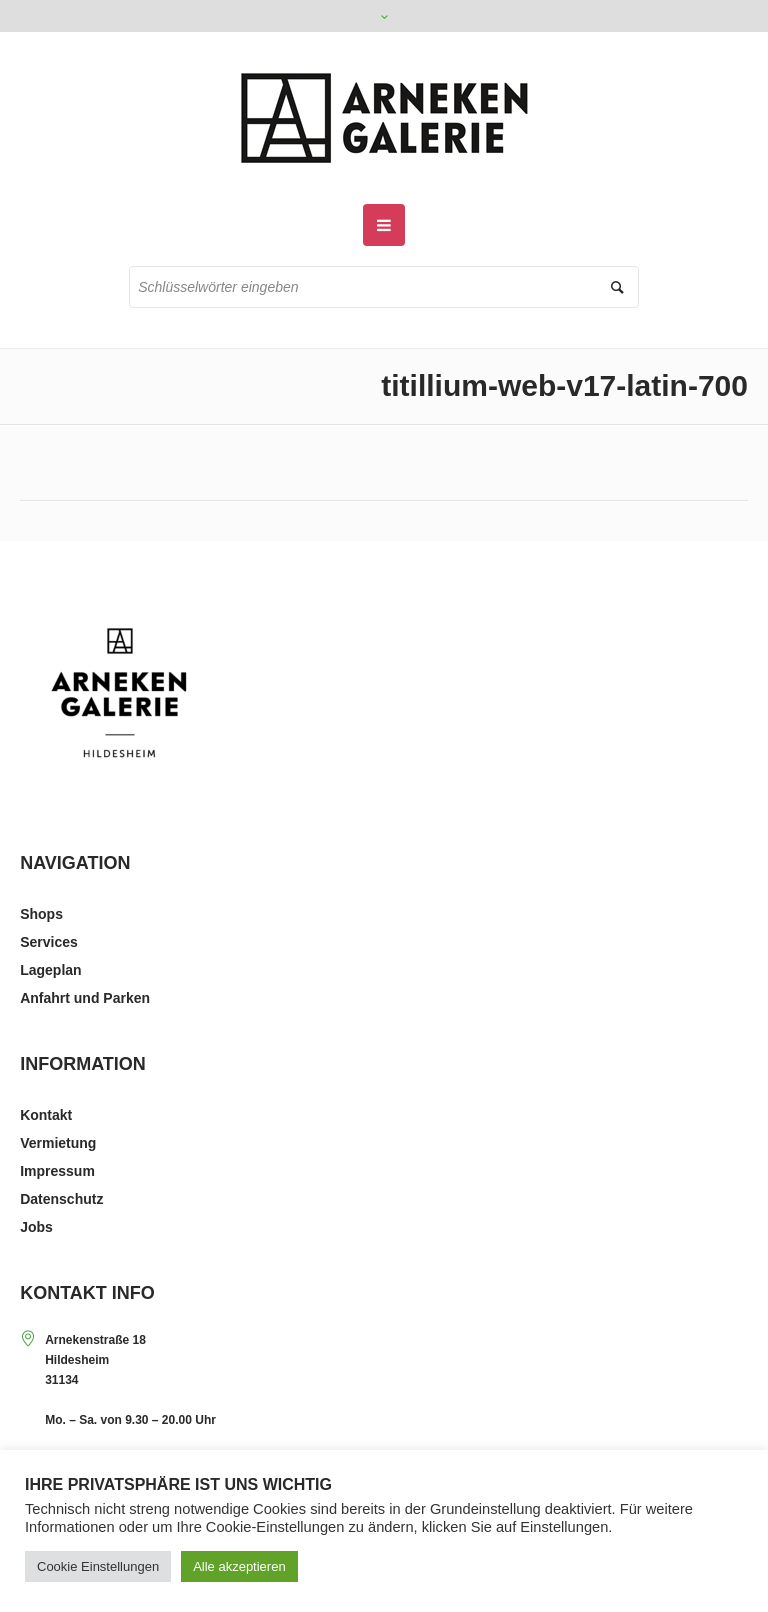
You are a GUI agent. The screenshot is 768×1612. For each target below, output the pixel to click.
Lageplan (50, 970)
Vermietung (58, 1143)
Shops (41, 914)
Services (49, 942)
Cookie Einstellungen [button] (98, 1566)
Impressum (57, 1171)
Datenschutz (61, 1199)
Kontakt (46, 1115)
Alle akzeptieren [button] (239, 1566)
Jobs (36, 1227)
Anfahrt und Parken (85, 998)
